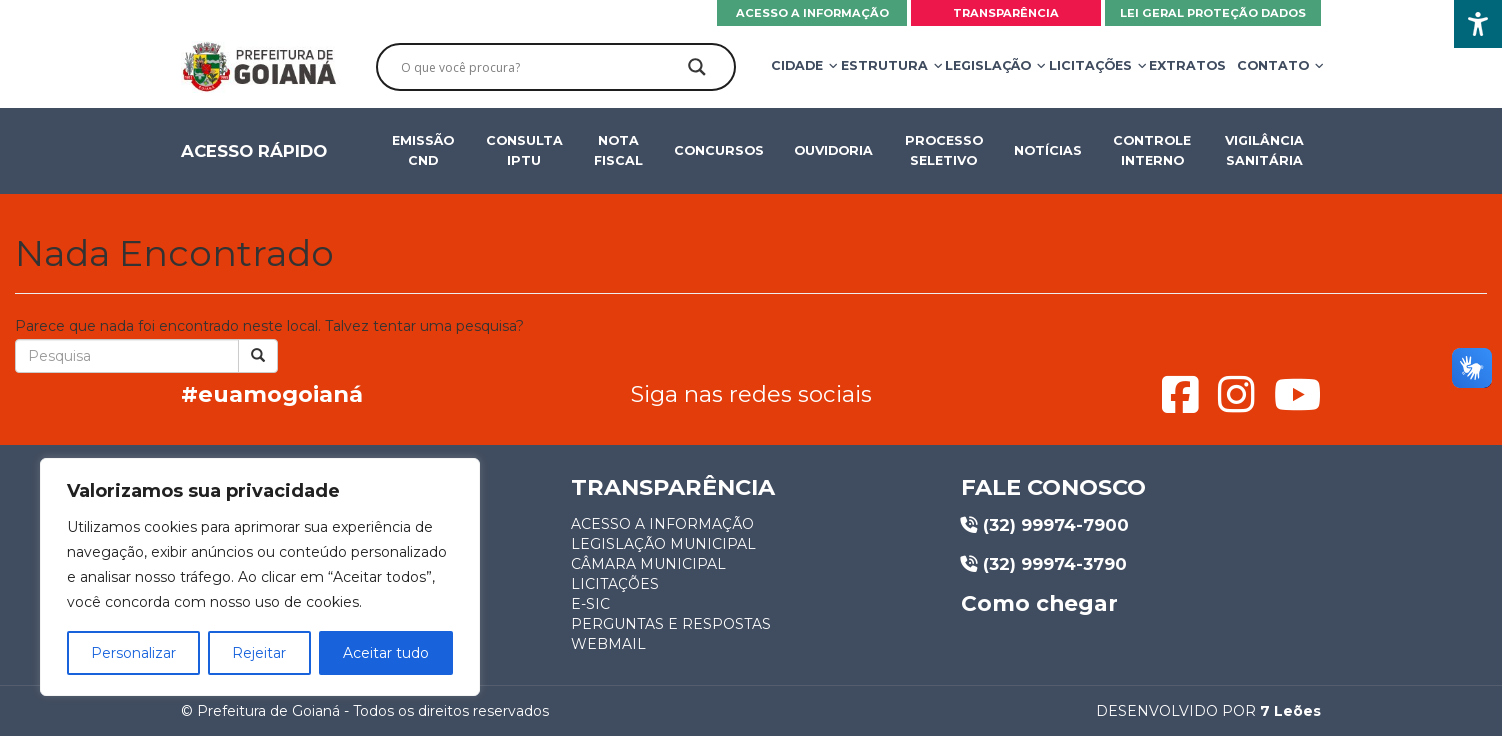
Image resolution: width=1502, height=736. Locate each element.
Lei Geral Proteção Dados (1213, 13)
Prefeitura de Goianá (268, 711)
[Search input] (539, 67)
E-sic (590, 604)
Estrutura (886, 65)
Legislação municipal (663, 544)
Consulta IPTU (523, 150)
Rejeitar (259, 653)
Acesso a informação (812, 13)
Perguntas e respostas (671, 624)
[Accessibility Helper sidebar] (1478, 24)
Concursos (719, 150)
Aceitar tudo (386, 653)
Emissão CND (423, 150)
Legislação (990, 65)
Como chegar (1039, 604)
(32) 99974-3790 (1044, 564)
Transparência (1006, 13)
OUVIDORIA (833, 150)
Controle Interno (1153, 150)
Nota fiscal (618, 150)
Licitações (1092, 65)
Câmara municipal (648, 564)
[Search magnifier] (697, 67)
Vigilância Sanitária (1264, 150)
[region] (260, 577)
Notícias (1048, 150)
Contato (1275, 65)
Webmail (608, 644)
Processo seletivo (944, 150)
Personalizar (133, 653)
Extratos (1187, 65)
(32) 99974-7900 (1045, 525)
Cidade (799, 65)
